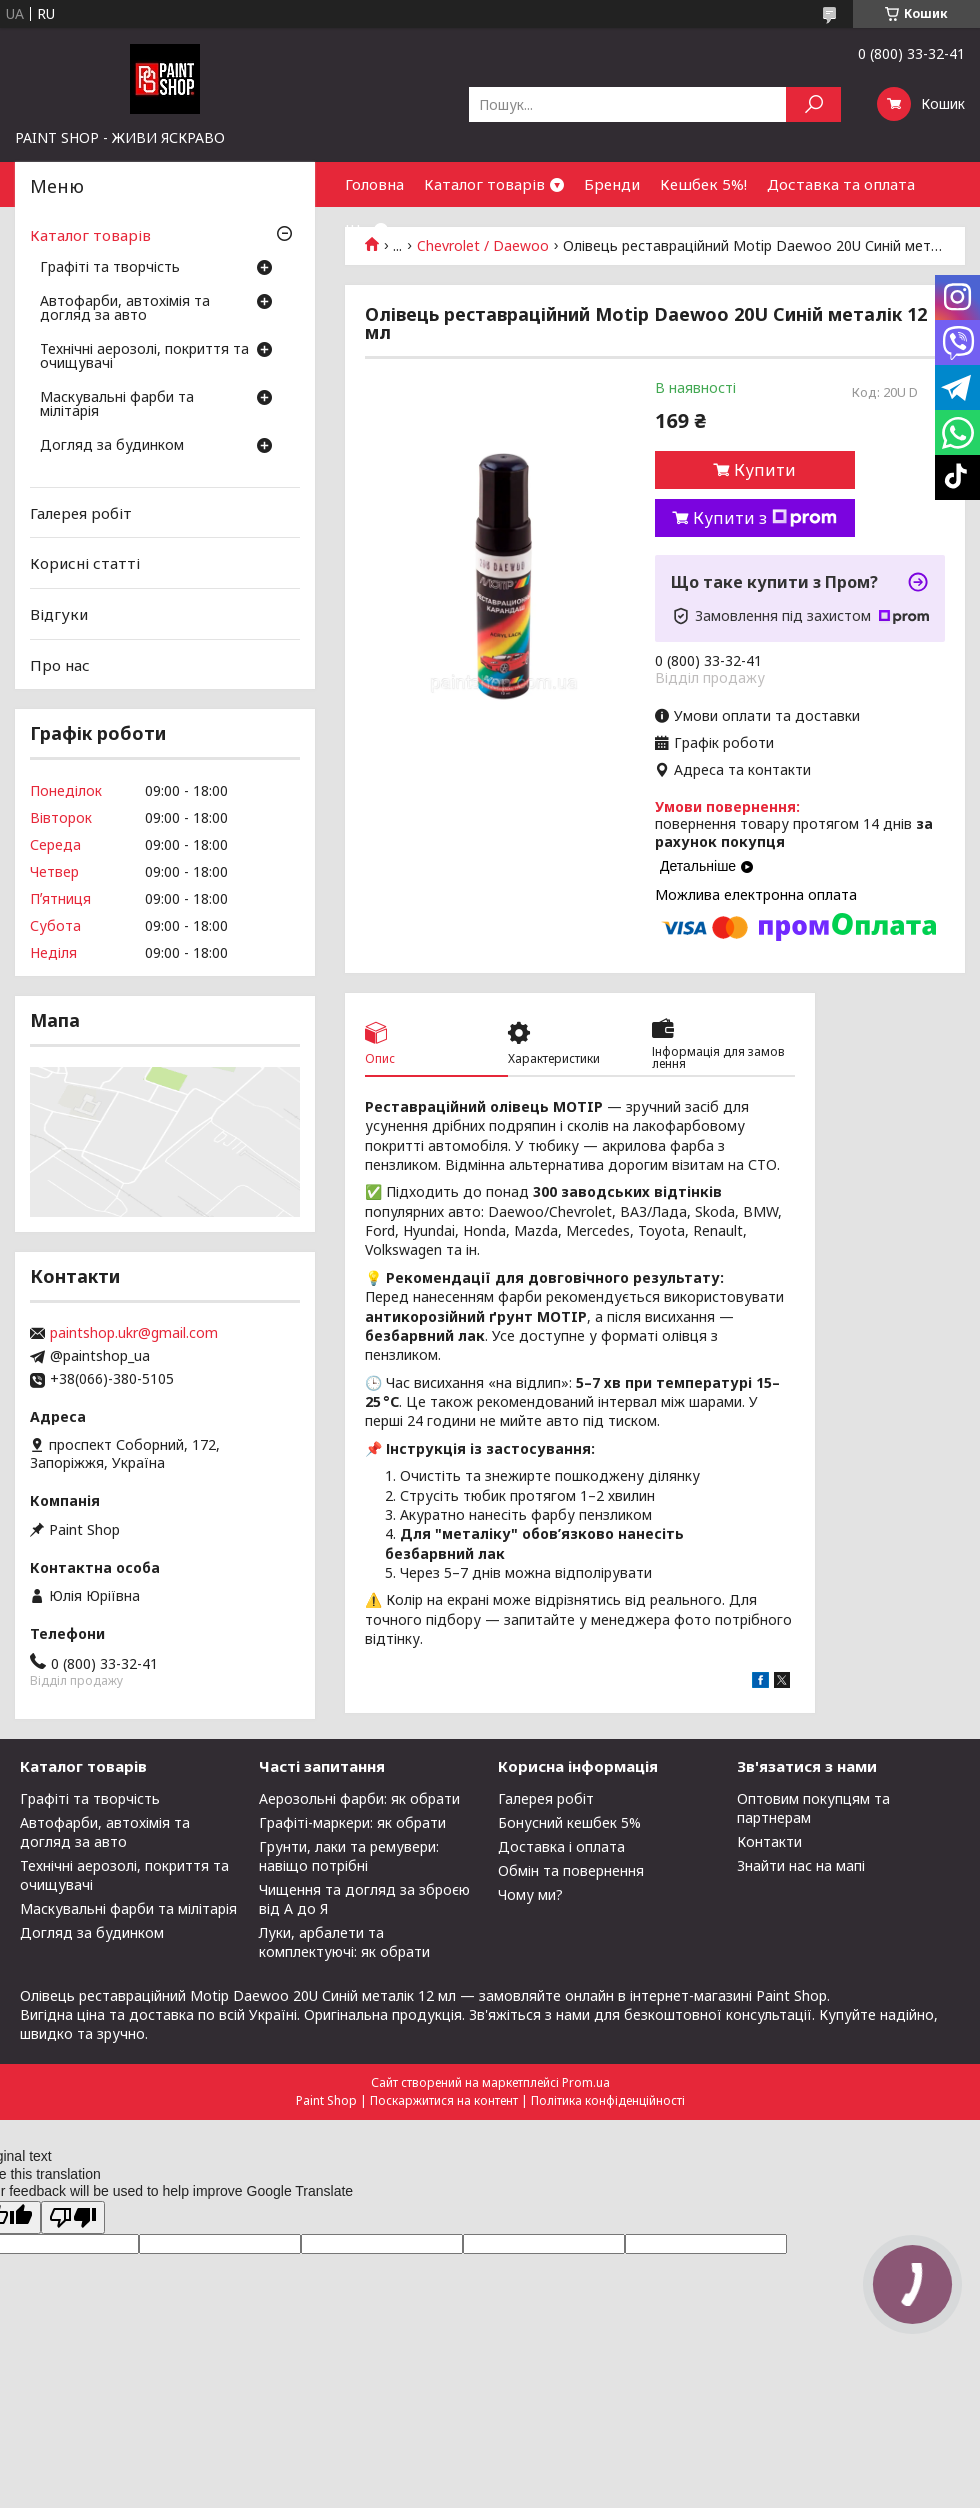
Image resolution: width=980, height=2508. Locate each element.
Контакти (769, 1841)
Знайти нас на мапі (801, 1865)
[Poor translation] (73, 2217)
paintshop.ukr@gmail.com (134, 1333)
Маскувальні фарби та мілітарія (117, 405)
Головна (374, 184)
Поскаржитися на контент (444, 2100)
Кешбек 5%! (703, 184)
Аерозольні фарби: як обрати (359, 1798)
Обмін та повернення (571, 1870)
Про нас (60, 664)
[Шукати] (813, 104)
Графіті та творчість (110, 268)
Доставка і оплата (561, 1846)
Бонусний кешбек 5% (569, 1822)
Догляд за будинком (112, 446)
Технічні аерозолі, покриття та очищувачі (144, 357)
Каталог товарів (484, 184)
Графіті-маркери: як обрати (352, 1822)
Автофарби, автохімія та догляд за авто (125, 309)
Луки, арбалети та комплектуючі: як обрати (344, 1942)
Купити (765, 470)
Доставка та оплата (841, 184)
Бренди (612, 184)
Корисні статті (85, 563)
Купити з (765, 518)
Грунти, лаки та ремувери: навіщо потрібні (349, 1856)
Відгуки (59, 614)
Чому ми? (530, 1894)
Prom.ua (586, 2082)
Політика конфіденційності (608, 2100)
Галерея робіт (81, 513)
